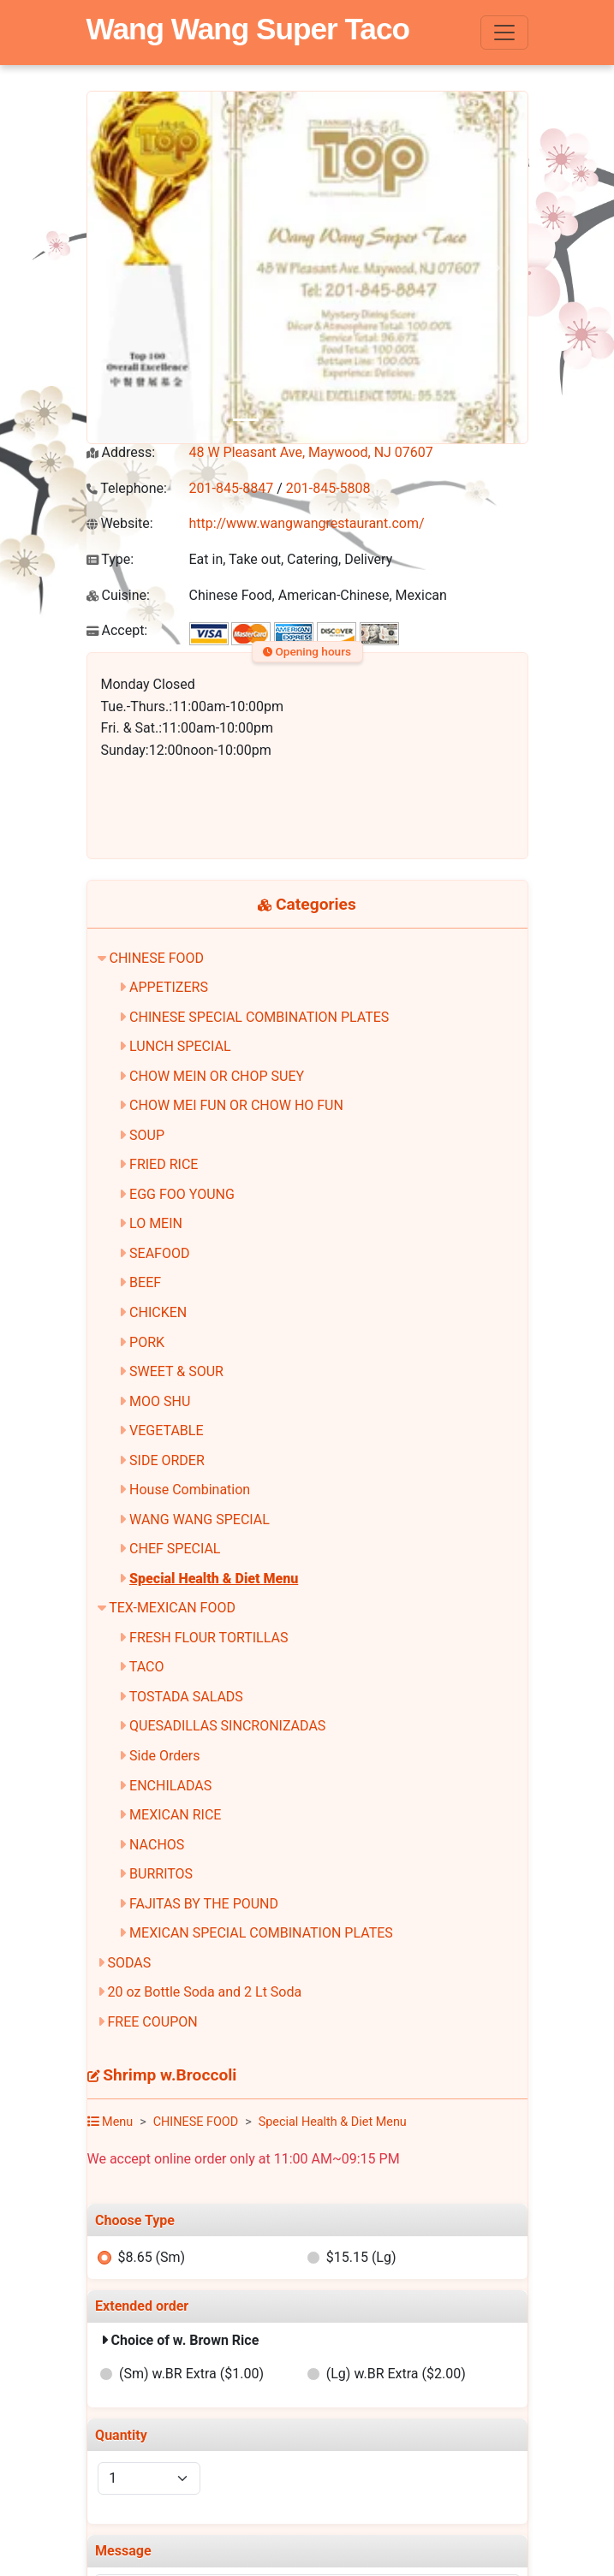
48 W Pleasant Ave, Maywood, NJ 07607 (311, 452)
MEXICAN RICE (175, 1815)
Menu (110, 2122)
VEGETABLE (166, 1430)
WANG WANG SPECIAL (199, 1519)
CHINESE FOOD (156, 958)
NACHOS (156, 1845)
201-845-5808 (328, 488)
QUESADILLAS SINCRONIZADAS (227, 1726)
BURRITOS (161, 1874)
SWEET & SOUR (176, 1371)
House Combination (189, 1489)
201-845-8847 (231, 488)
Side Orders (164, 1756)
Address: (121, 452)
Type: (110, 559)
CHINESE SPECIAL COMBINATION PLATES (259, 1017)
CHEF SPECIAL (174, 1548)
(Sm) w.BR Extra (191, 2373)
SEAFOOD (159, 1253)
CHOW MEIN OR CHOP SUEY (216, 1076)
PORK (146, 1342)
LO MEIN (155, 1223)
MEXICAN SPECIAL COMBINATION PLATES (261, 1933)
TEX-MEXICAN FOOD (172, 1608)
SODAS (129, 1963)
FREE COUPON (152, 2022)
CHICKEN (158, 1312)
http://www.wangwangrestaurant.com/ (307, 523)
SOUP (146, 1135)
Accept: (117, 630)
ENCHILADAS (170, 1786)
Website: (119, 523)
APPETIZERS (168, 987)
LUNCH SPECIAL (179, 1046)
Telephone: (126, 488)
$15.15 (361, 2257)
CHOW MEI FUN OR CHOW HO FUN (236, 1105)
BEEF (145, 1282)
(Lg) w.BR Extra (396, 2373)
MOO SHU (159, 1401)
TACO (146, 1667)
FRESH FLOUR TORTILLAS (208, 1637)
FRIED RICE (163, 1164)
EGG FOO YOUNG (182, 1194)
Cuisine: (118, 595)
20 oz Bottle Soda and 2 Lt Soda (204, 1992)
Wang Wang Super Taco (248, 28)
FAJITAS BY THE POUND (203, 1904)
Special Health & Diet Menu (213, 1578)
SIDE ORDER (167, 1460)
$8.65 (151, 2257)
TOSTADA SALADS (186, 1697)
